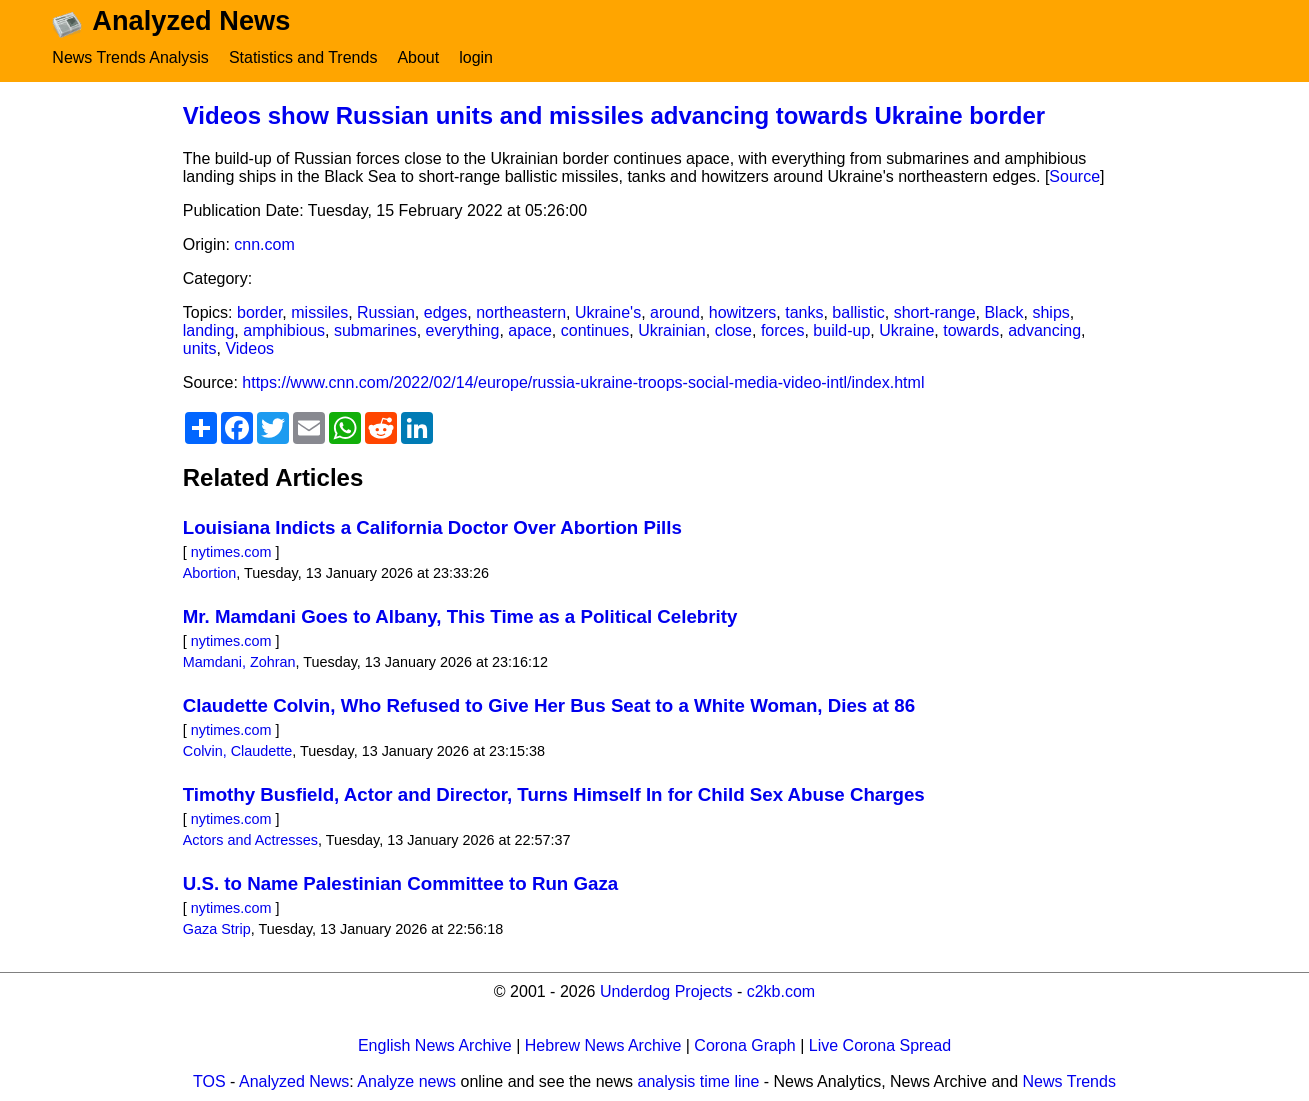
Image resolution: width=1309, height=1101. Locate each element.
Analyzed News (294, 1081)
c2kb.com (781, 991)
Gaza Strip (217, 929)
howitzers (743, 312)
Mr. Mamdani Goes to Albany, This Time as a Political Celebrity (460, 616)
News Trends (1069, 1081)
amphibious (284, 330)
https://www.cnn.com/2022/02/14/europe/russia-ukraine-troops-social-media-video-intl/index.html (583, 382)
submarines (375, 330)
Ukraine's (608, 312)
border (259, 312)
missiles (319, 312)
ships (1050, 312)
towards (971, 330)
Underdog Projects (666, 991)
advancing (1044, 330)
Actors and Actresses (250, 840)
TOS (209, 1081)
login (476, 57)
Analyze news (406, 1081)
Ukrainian (672, 330)
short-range (935, 312)
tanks (804, 312)
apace (530, 330)
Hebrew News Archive (603, 1045)
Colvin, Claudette (238, 751)
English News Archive (435, 1045)
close (733, 330)
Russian (386, 312)
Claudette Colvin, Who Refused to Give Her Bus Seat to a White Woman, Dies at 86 (549, 705)
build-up (841, 330)
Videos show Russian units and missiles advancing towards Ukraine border (614, 115)
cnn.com (264, 244)
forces (783, 330)
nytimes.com (231, 552)
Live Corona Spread (880, 1045)
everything (463, 330)
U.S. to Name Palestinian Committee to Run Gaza (400, 883)
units (200, 348)
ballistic (858, 312)
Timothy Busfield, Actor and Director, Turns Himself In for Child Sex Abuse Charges (554, 794)
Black (1003, 312)
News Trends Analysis (130, 57)
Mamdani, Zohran (239, 662)
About (418, 57)
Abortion (210, 573)
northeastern (521, 312)
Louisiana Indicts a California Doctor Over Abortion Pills (432, 527)
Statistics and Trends (303, 57)
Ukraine (906, 330)
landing (209, 330)
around (675, 312)
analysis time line (699, 1081)
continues (595, 330)
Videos (249, 348)
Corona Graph (744, 1045)
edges (446, 312)
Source (1074, 176)
